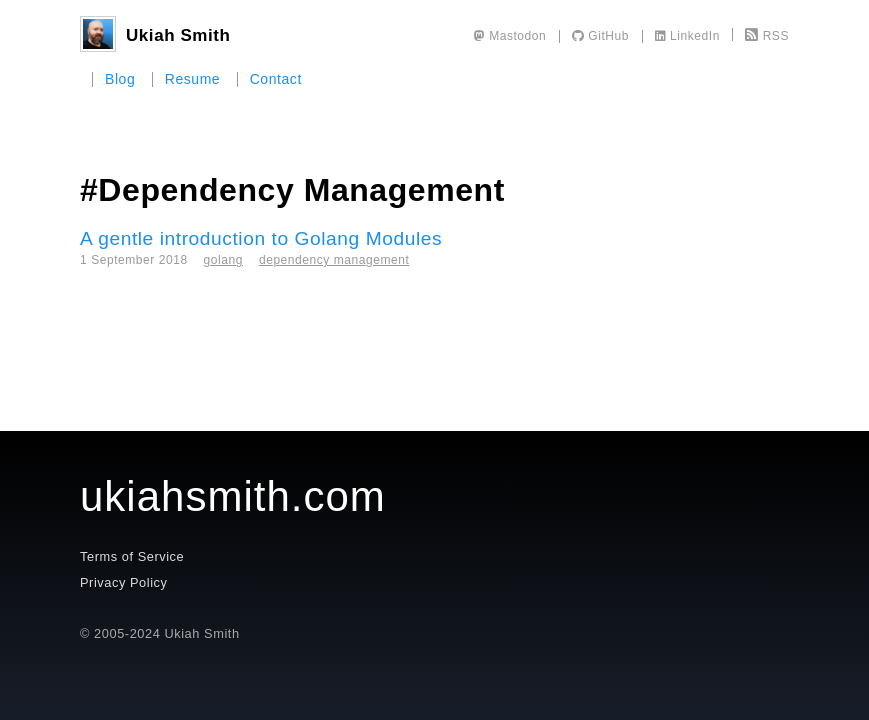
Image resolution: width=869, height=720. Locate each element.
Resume (193, 79)
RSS (767, 36)
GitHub (600, 36)
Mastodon (510, 36)
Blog (120, 79)
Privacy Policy (123, 582)
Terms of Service (132, 556)
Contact (276, 79)
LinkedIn (687, 36)
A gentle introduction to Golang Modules (261, 238)
